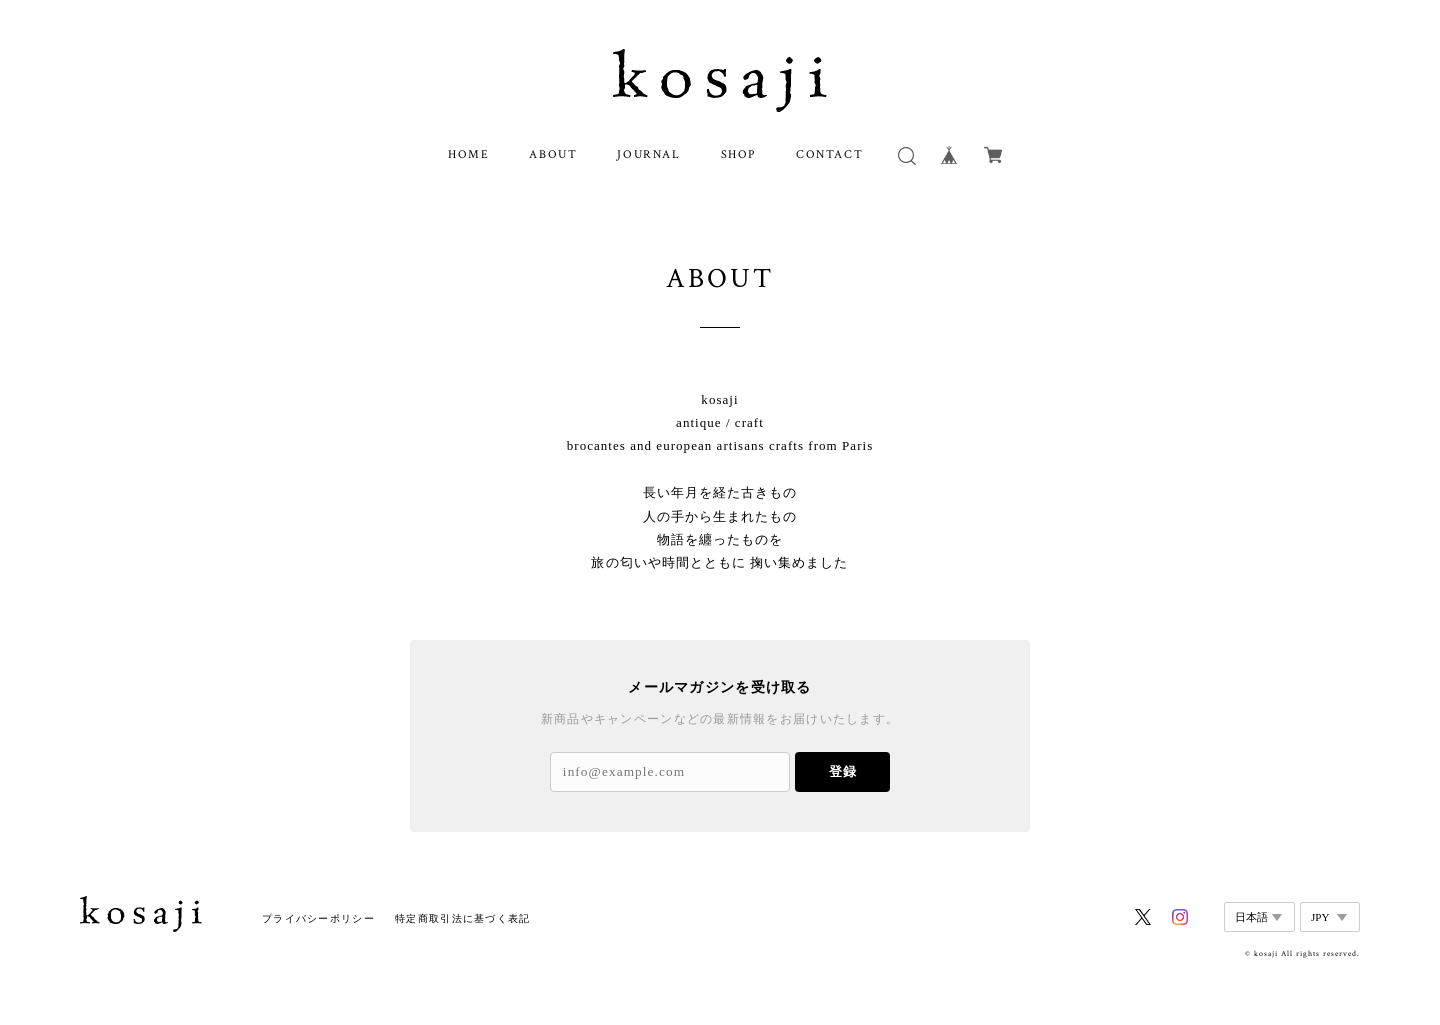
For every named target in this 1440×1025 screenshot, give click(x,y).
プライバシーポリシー (318, 918)
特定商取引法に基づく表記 (462, 918)
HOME (468, 154)
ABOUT (553, 154)
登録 (843, 771)
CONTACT (829, 154)
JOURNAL (648, 154)
